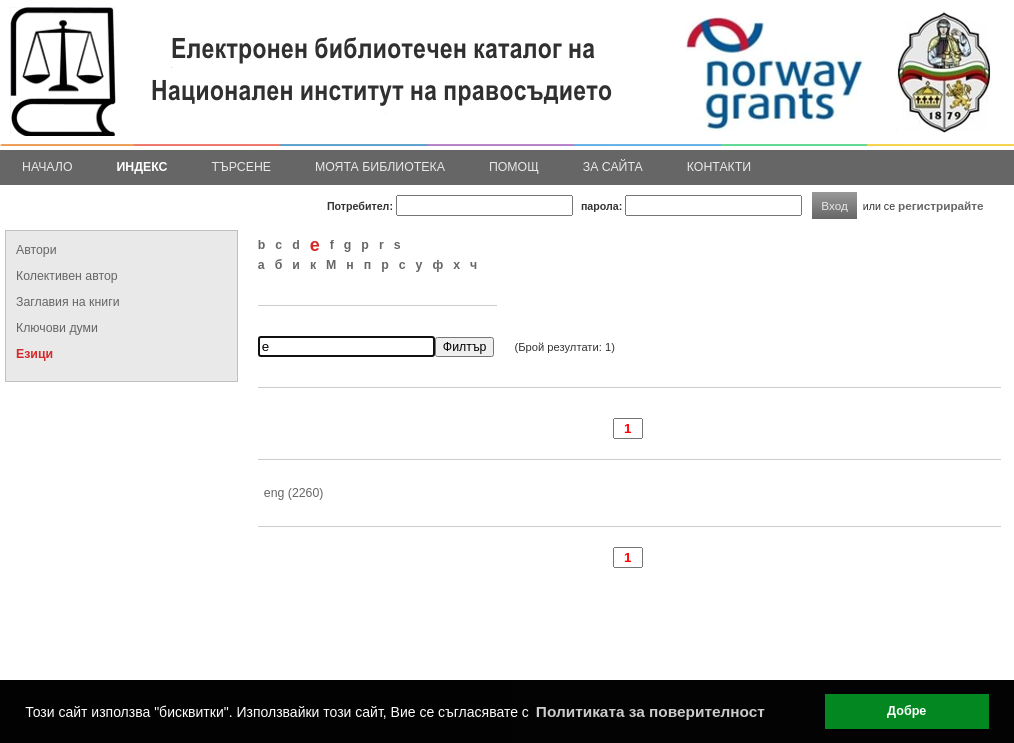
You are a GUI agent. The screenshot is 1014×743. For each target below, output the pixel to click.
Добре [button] (906, 711)
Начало (47, 167)
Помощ (514, 167)
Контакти (719, 167)
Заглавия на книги (68, 302)
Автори (36, 250)
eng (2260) (294, 493)
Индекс (142, 167)
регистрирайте (941, 205)
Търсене (241, 167)
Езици (34, 354)
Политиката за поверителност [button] (650, 711)
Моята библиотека (380, 167)
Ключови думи (57, 328)
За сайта (613, 167)
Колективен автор (67, 276)
